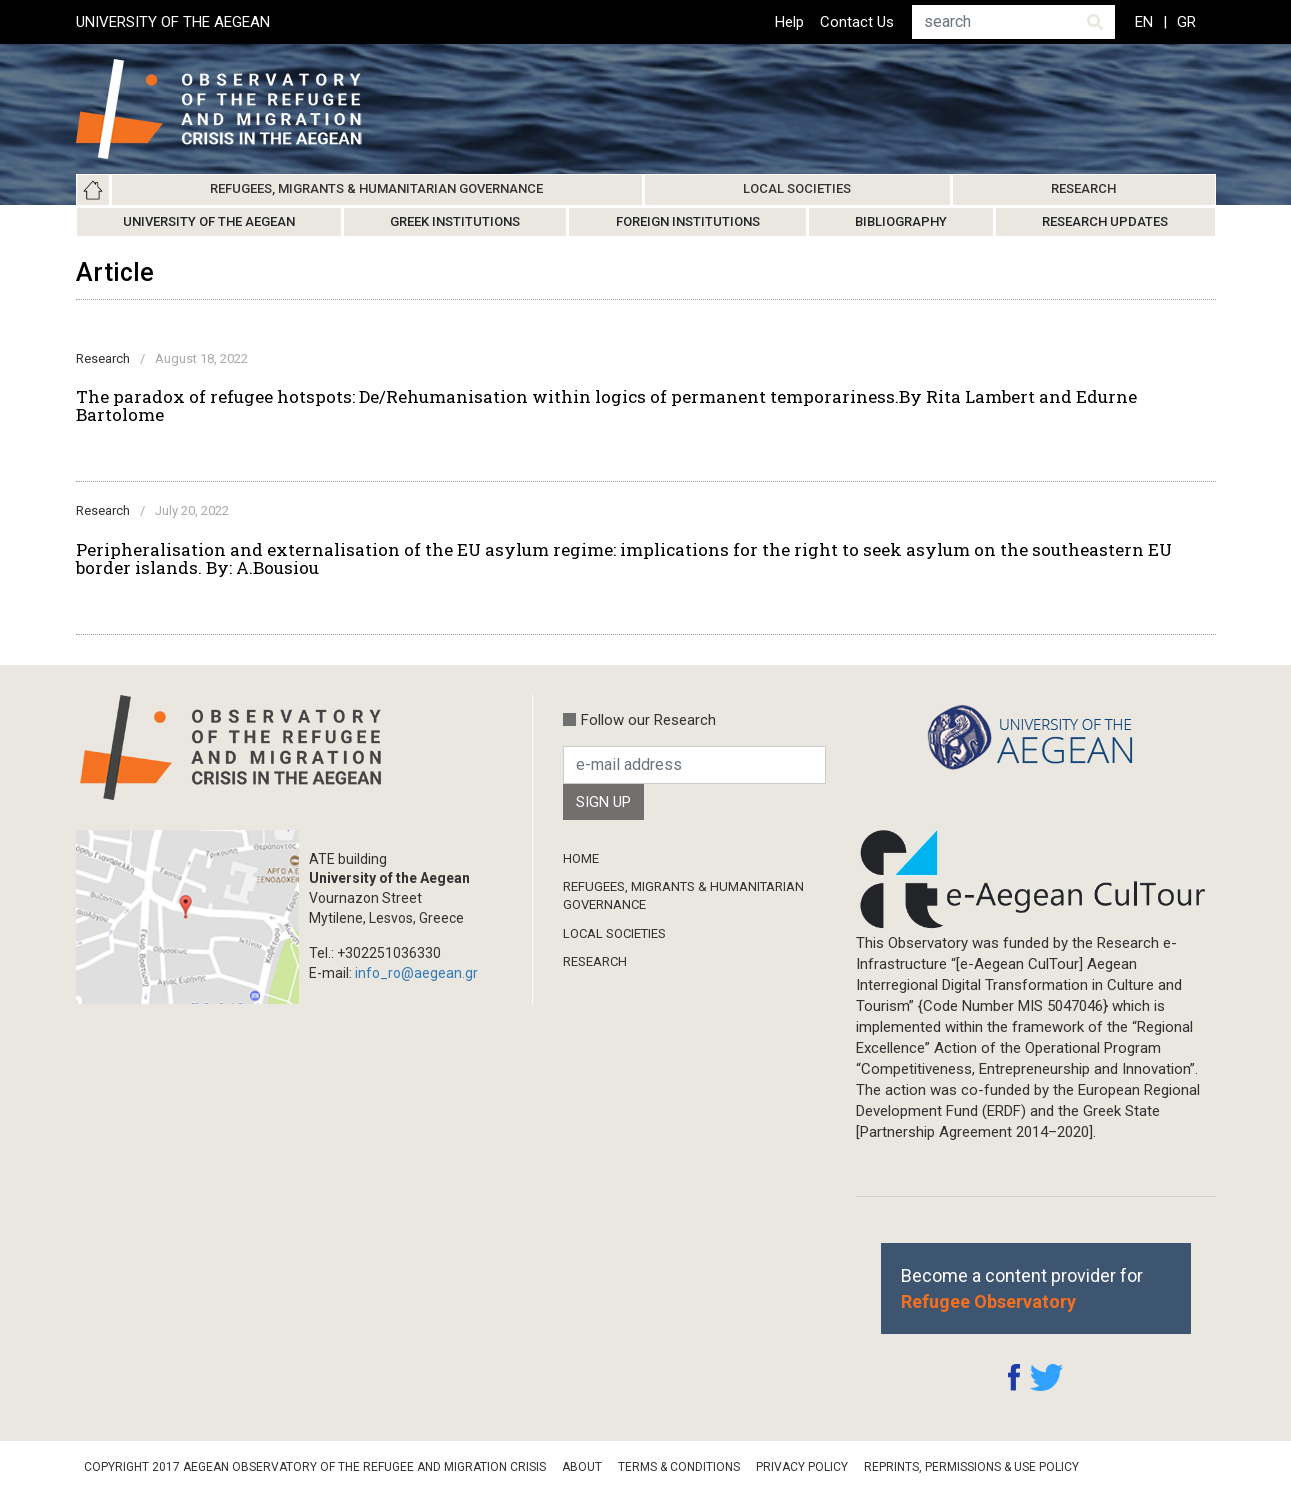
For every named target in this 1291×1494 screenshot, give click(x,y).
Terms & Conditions (679, 1467)
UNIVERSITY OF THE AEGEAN (173, 22)
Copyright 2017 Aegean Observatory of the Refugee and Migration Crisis (315, 1467)
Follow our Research (648, 720)
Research (1083, 188)
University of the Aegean (209, 221)
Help (789, 22)
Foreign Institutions (688, 221)
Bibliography (901, 221)
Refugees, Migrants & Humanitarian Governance (376, 188)
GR (1186, 22)
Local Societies (797, 188)
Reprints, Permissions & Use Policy (971, 1467)
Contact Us (857, 22)
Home (93, 190)
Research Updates (1105, 221)
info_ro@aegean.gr (416, 973)
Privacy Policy (802, 1467)
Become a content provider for (1022, 1288)
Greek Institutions (455, 221)
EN (1144, 22)
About (582, 1467)
